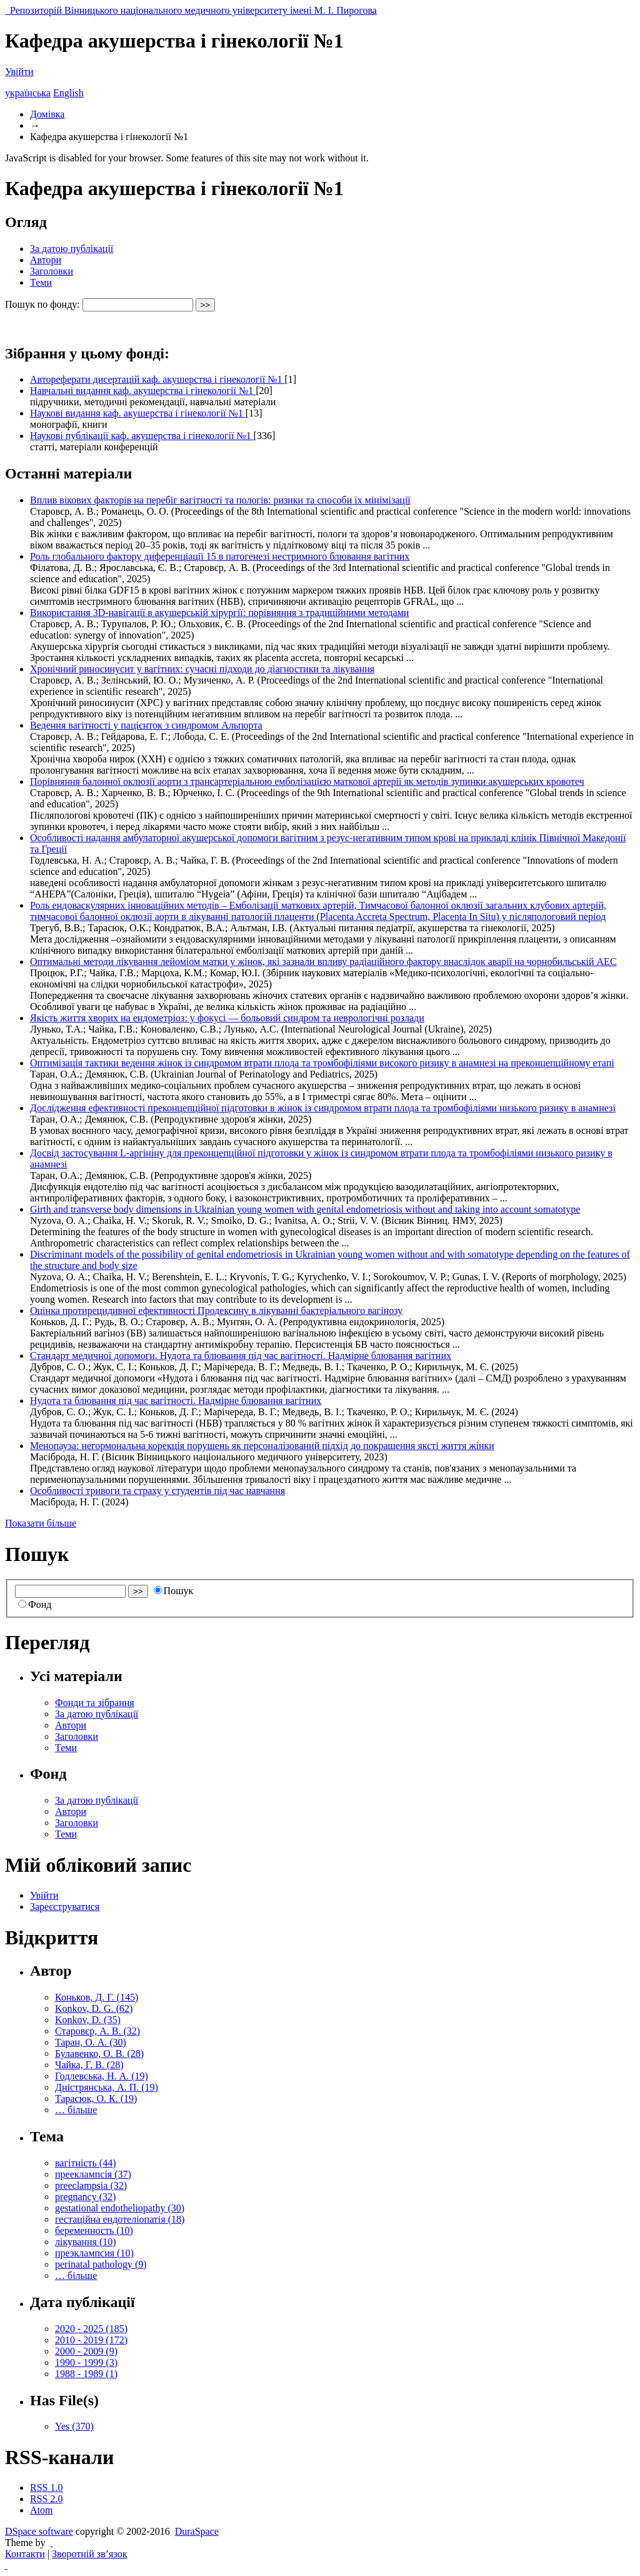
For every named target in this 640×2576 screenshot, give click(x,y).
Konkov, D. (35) (88, 2019)
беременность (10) (94, 2230)
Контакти (25, 2553)
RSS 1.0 (46, 2487)
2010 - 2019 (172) (91, 2340)
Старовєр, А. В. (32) (97, 2031)
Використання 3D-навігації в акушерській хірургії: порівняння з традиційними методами (219, 612)
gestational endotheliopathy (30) (119, 2208)
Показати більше (40, 1523)
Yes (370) (74, 2426)
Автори (45, 260)
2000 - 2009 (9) (86, 2351)
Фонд (34, 1604)
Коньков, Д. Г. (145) (96, 1997)
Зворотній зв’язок (89, 2553)
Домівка (47, 114)
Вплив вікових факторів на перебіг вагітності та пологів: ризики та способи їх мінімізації (220, 500)
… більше (76, 2109)
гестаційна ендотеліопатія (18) (119, 2219)
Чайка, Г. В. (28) (89, 2064)
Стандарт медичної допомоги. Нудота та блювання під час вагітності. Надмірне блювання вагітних (240, 1355)
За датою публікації (71, 248)
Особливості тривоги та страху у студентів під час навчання (157, 1490)
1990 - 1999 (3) (86, 2362)
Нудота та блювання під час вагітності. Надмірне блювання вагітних (175, 1400)
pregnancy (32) (85, 2196)
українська (28, 93)
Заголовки (51, 271)
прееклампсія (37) (93, 2174)
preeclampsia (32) (91, 2185)
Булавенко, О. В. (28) (99, 2053)
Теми (41, 282)
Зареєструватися (64, 1906)
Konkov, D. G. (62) (93, 2008)
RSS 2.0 (46, 2498)
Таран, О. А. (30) (90, 2042)
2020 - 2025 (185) (91, 2328)
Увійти (19, 71)
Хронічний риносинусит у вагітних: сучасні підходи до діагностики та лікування (202, 669)
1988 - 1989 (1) (86, 2373)
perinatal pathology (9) (101, 2264)
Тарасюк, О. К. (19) (96, 2098)
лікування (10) (85, 2241)
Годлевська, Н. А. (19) (101, 2076)
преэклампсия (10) (94, 2253)
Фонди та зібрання (94, 1702)
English (68, 93)
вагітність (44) (85, 2163)
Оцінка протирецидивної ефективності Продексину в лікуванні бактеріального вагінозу (216, 1310)
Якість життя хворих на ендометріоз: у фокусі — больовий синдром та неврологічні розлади (227, 1018)
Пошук (174, 1590)
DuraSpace (197, 2531)
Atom (41, 2510)
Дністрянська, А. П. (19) (106, 2087)
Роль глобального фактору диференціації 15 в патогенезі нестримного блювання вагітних (219, 556)
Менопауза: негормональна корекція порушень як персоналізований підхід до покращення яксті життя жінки (262, 1445)
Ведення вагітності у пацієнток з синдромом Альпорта (146, 725)
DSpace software (39, 2531)
